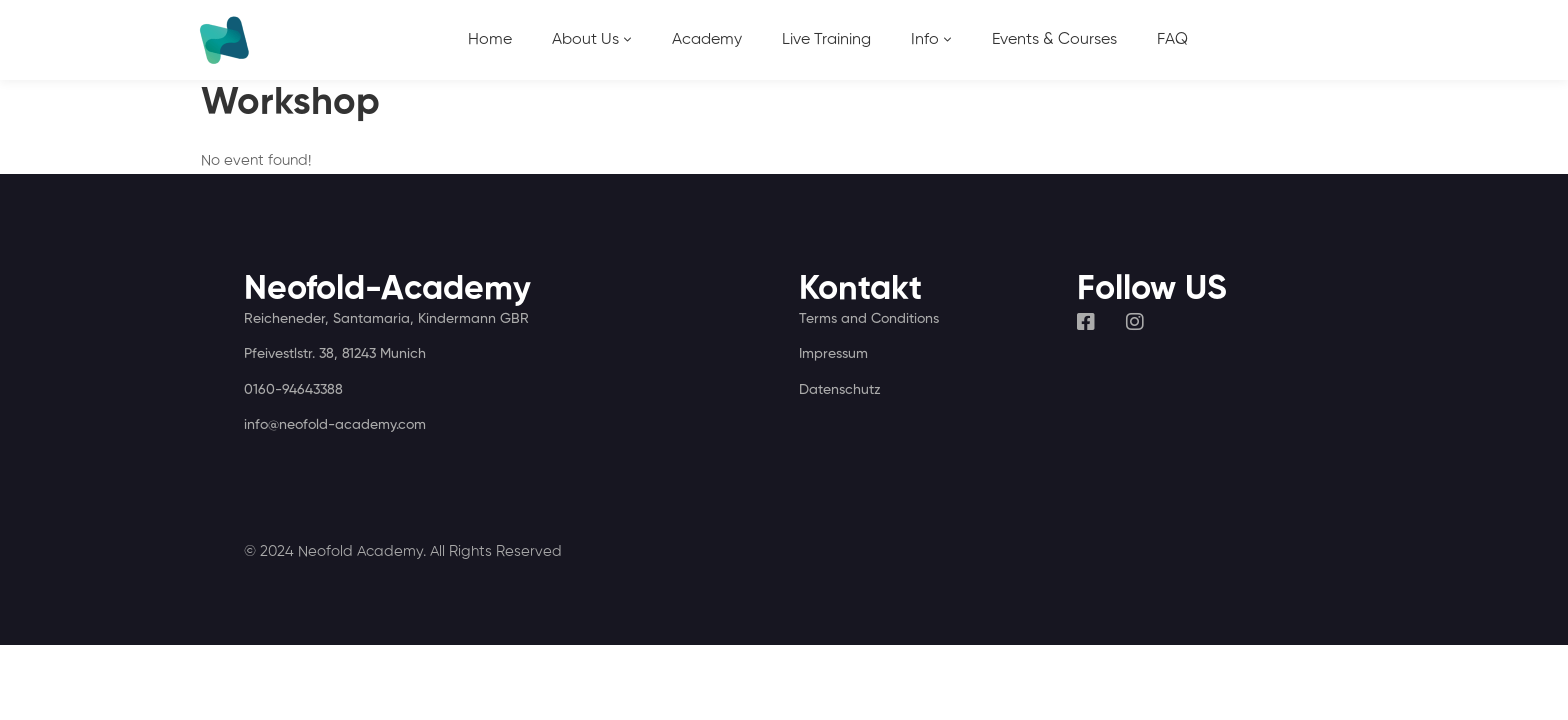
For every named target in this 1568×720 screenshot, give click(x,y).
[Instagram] (1135, 322)
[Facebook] (1086, 322)
